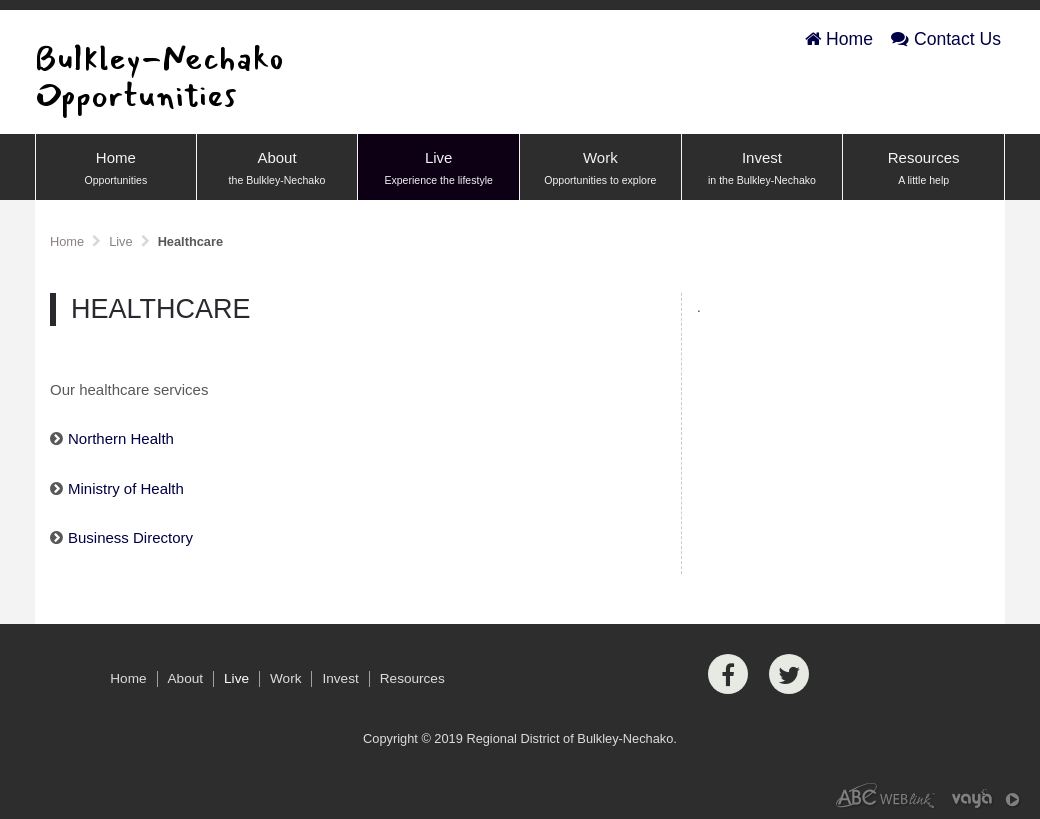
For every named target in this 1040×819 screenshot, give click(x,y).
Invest (762, 169)
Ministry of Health (126, 488)
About (277, 169)
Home (839, 39)
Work (600, 169)
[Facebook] (728, 674)
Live (438, 169)
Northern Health (121, 438)
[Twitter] (789, 674)
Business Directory (130, 537)
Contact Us (946, 39)
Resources (923, 169)
